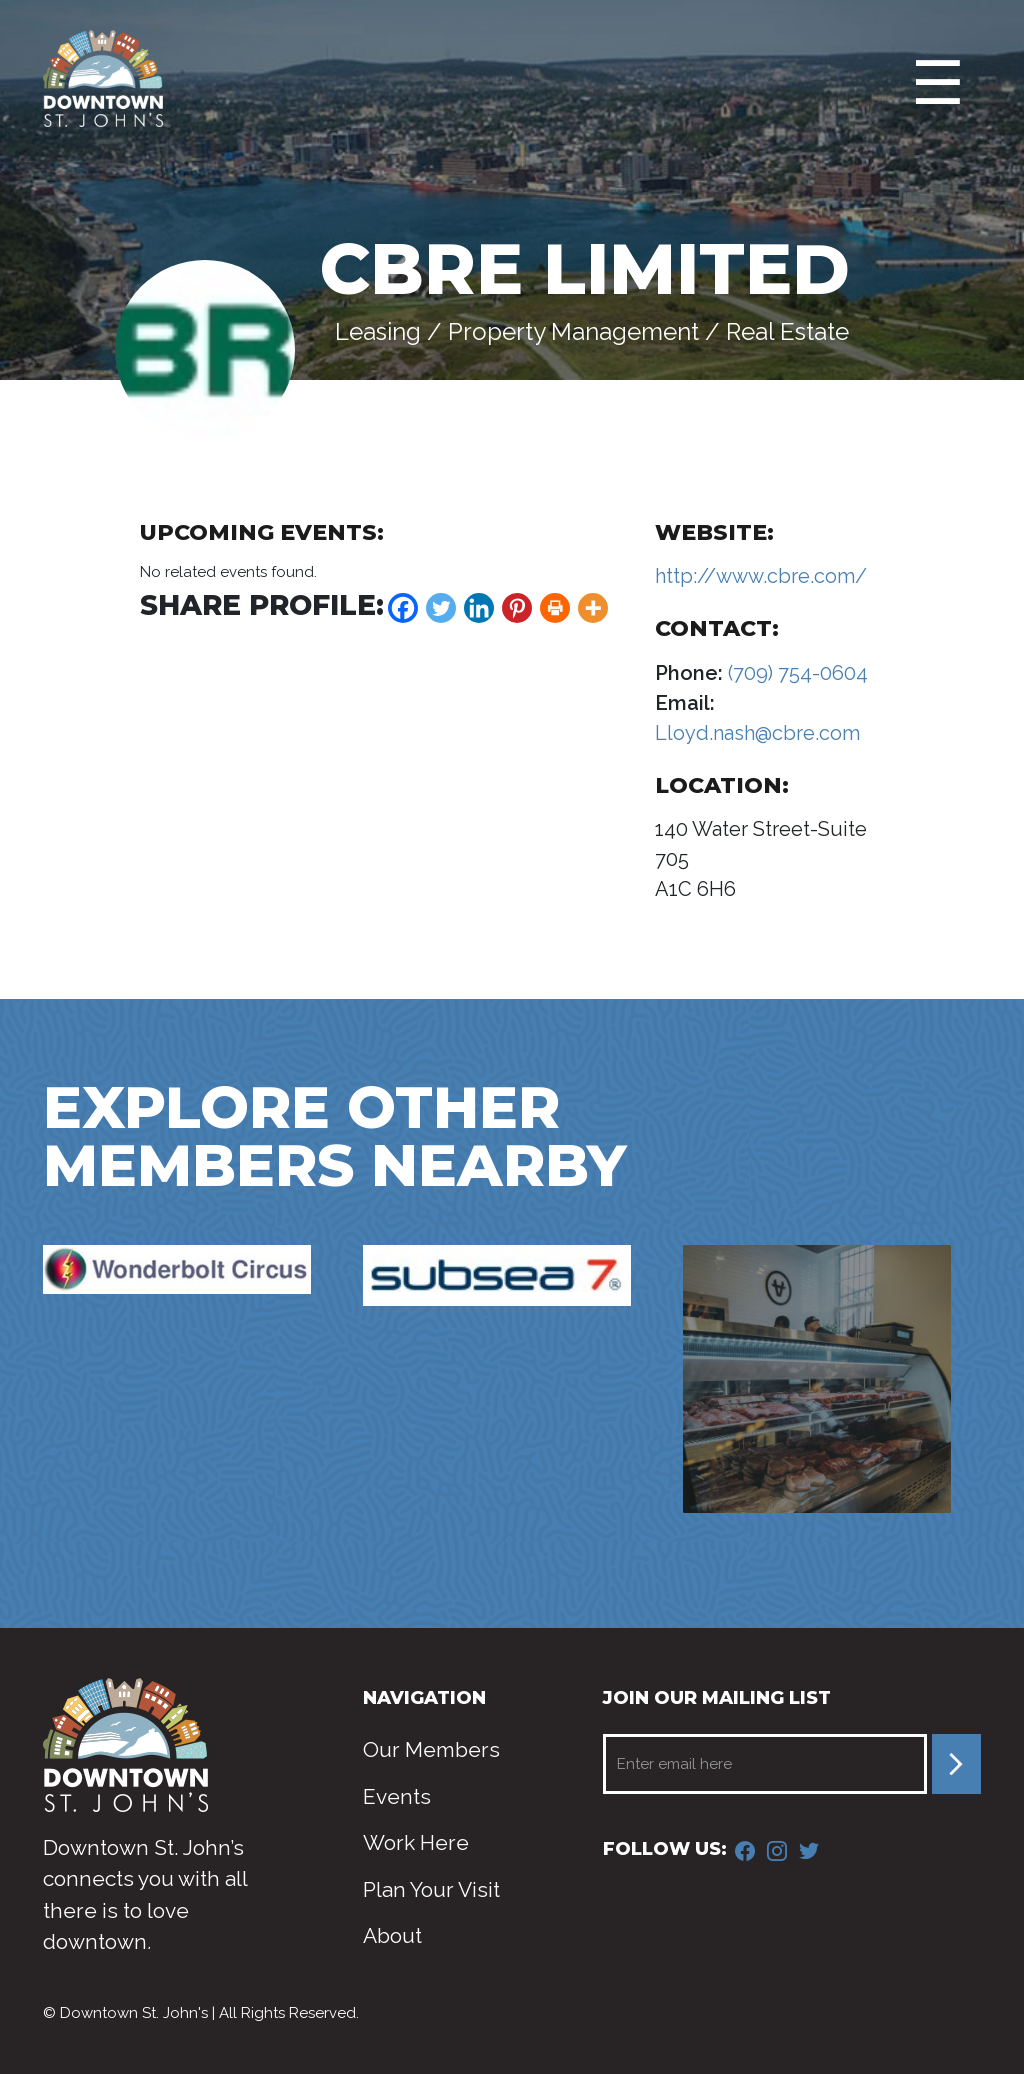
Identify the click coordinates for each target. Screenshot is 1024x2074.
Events (397, 1796)
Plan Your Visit (431, 1889)
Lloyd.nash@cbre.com (757, 733)
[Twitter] (441, 608)
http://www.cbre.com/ (761, 576)
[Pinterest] (517, 608)
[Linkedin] (479, 608)
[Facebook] (403, 608)
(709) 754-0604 (795, 673)
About (392, 1935)
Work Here (416, 1842)
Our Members (431, 1749)
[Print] (555, 608)
